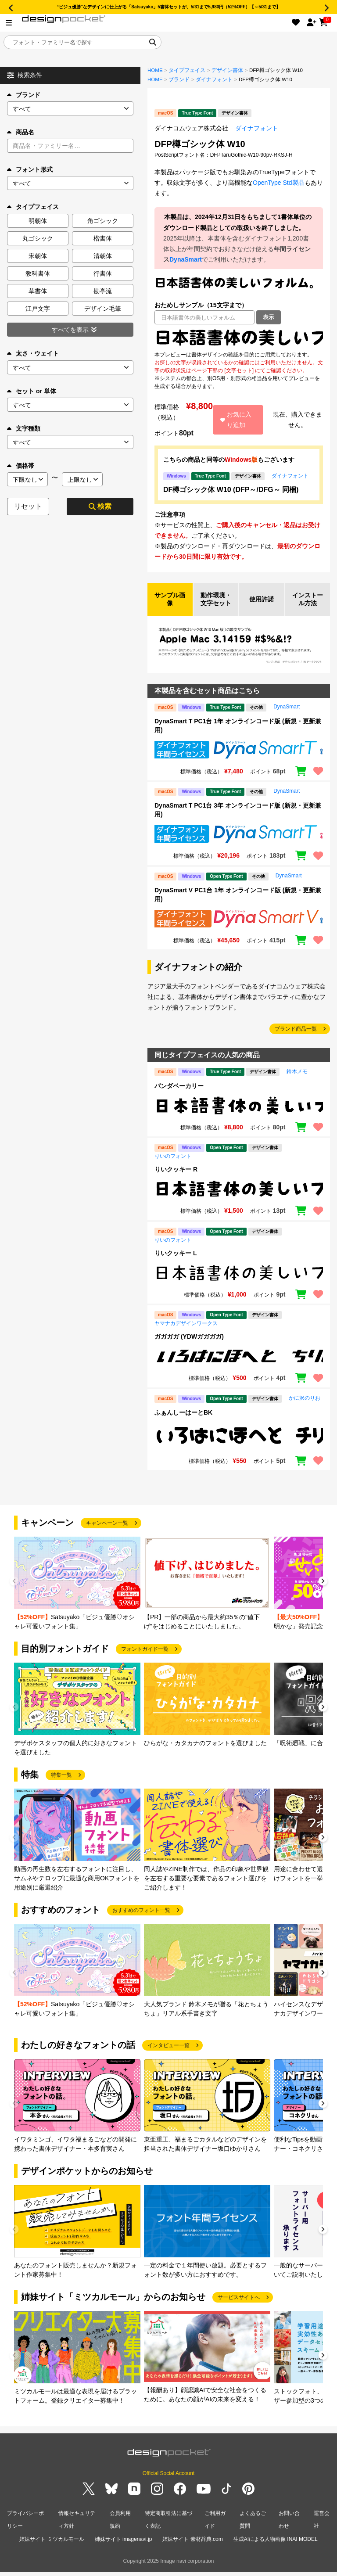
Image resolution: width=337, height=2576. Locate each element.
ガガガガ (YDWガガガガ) (189, 1347)
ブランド (23, 94)
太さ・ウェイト (33, 353)
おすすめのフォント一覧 (141, 1921)
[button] (323, 1592)
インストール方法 (308, 604)
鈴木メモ (297, 1082)
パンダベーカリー (179, 1096)
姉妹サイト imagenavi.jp (123, 2545)
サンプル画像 (170, 604)
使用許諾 (261, 604)
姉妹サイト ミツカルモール (51, 2545)
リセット (28, 506)
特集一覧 (61, 1785)
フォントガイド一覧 (144, 1659)
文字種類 (23, 428)
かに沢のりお (304, 1408)
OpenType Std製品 (279, 182)
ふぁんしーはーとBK (183, 1422)
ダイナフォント (214, 79)
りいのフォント (172, 1167)
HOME (155, 70)
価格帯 (20, 465)
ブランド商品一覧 (296, 1040)
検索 (100, 506)
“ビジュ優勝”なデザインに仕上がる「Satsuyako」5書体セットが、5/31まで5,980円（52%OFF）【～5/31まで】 (168, 6)
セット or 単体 (31, 391)
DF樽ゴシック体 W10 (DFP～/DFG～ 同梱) (230, 489)
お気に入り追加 (235, 419)
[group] (77, 1594)
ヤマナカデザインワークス (186, 1334)
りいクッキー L (175, 1263)
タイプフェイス (186, 70)
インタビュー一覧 (168, 2056)
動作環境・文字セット (216, 604)
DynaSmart (185, 259)
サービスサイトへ (239, 2308)
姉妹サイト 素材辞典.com (192, 2545)
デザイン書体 (227, 70)
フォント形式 (30, 169)
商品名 (20, 132)
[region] (238, 337)
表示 (268, 317)
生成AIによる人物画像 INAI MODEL (275, 2545)
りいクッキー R (175, 1179)
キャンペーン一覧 (107, 1534)
